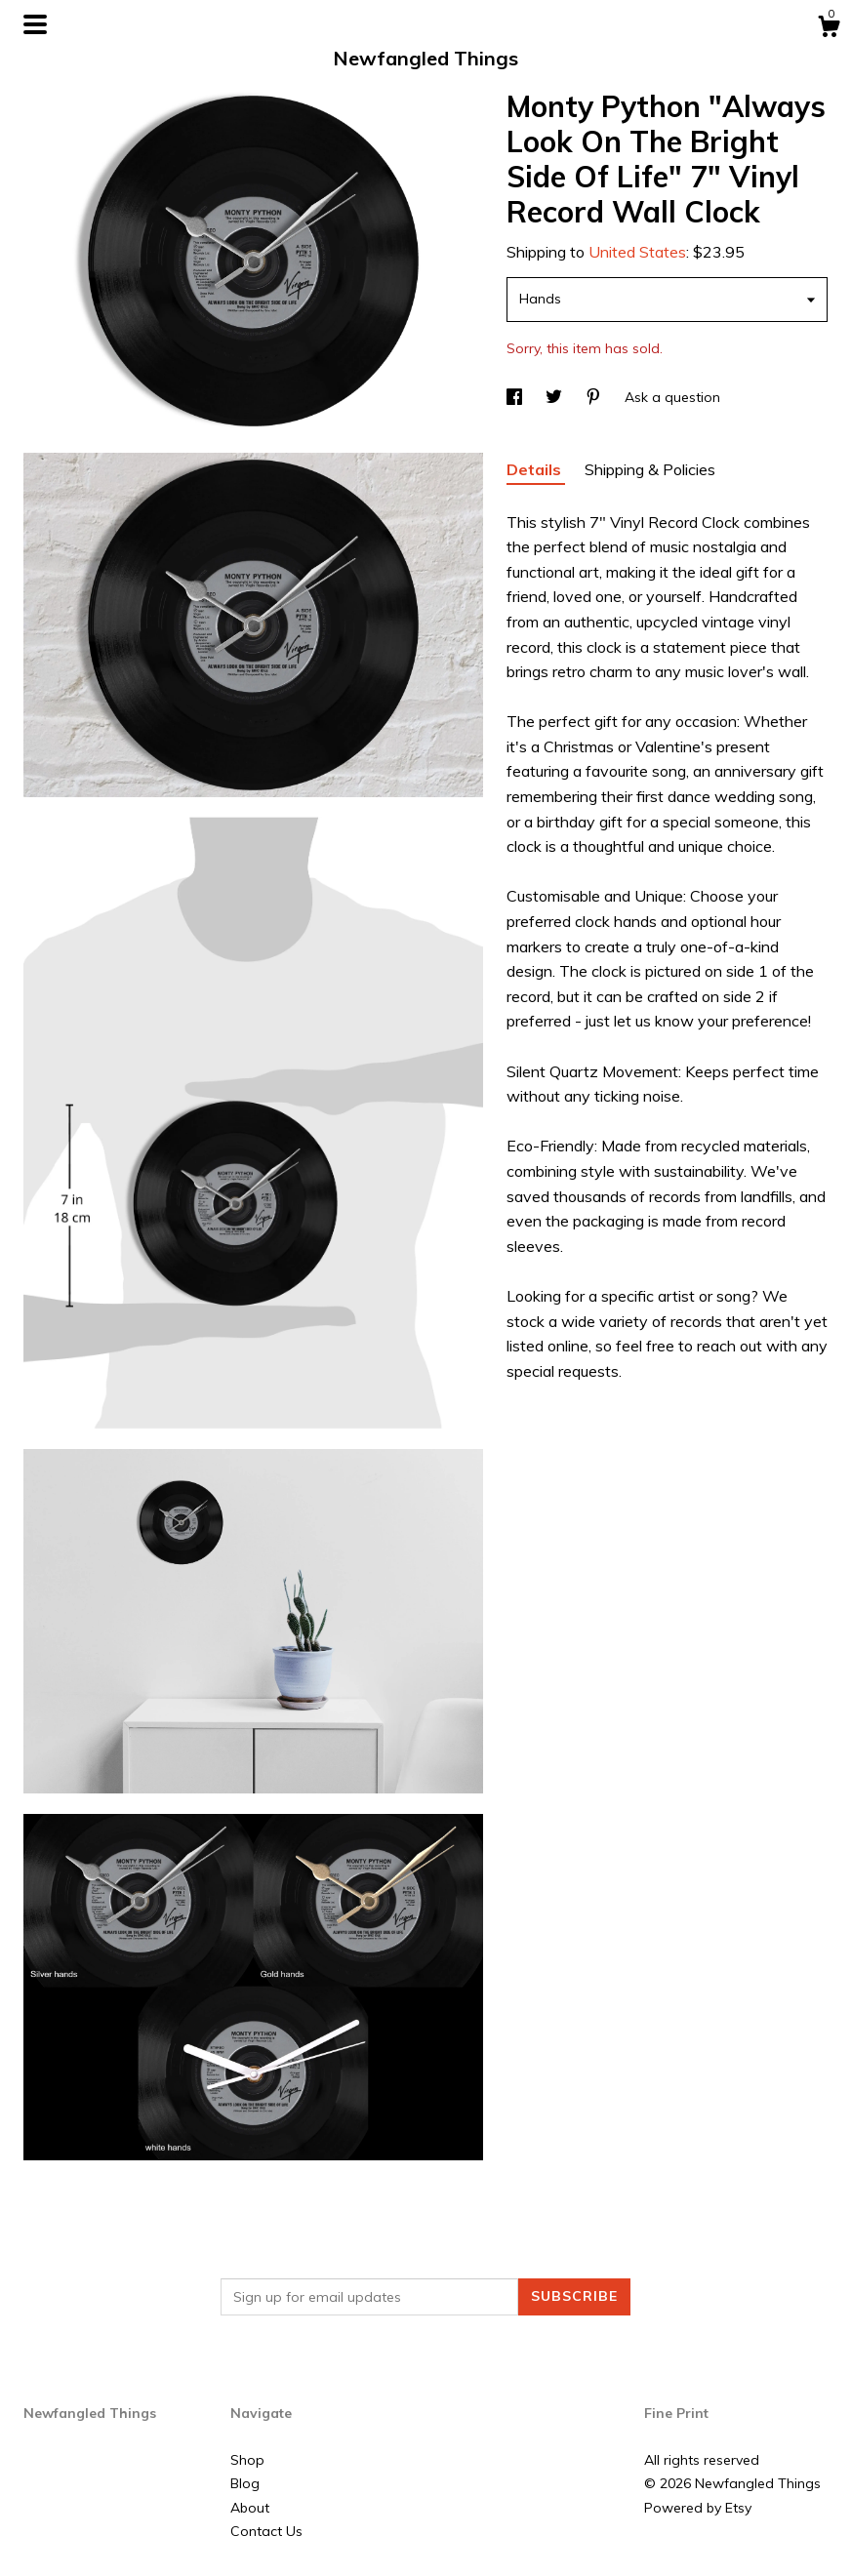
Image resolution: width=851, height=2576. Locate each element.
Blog (245, 2483)
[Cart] (828, 29)
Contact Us (266, 2531)
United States (637, 252)
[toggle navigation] (35, 24)
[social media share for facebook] (516, 397)
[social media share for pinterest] (595, 397)
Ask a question (672, 397)
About (249, 2507)
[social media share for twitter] (556, 397)
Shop (247, 2460)
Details (536, 469)
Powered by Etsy (697, 2507)
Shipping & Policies (650, 469)
